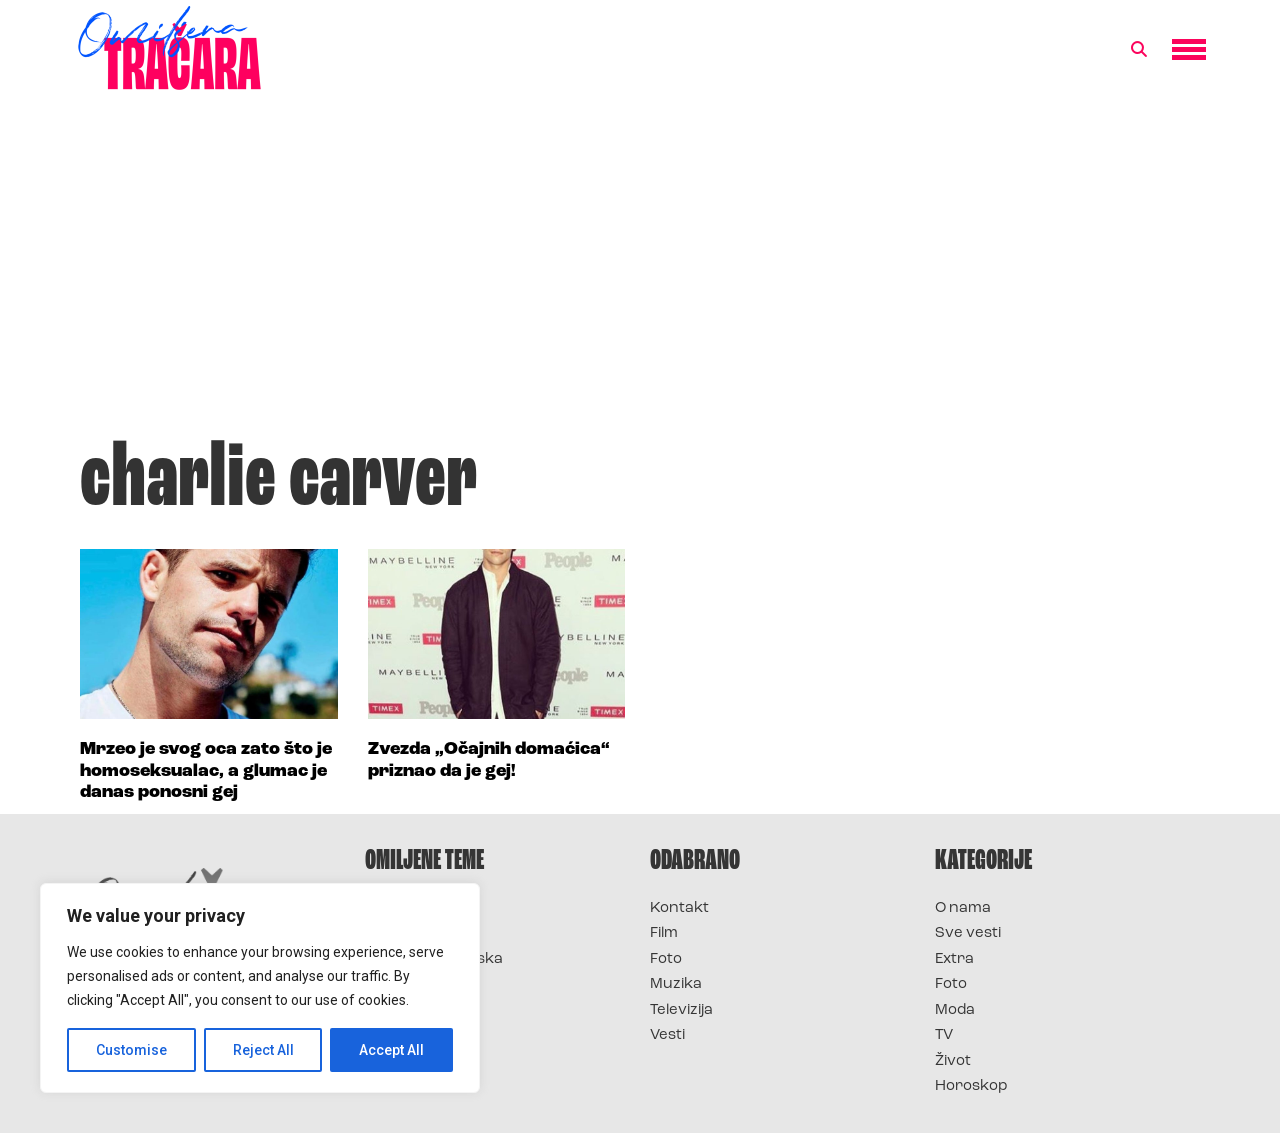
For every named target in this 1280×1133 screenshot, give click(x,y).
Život (953, 1061)
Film (664, 933)
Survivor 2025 (417, 933)
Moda (955, 1010)
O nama (963, 908)
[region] (260, 988)
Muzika (676, 984)
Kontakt (679, 908)
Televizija (681, 1010)
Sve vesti (968, 933)
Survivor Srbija (421, 984)
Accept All (391, 1050)
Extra (954, 959)
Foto (666, 959)
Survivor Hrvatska (434, 959)
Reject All (263, 1050)
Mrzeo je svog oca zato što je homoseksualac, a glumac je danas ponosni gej (206, 771)
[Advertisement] (640, 274)
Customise (131, 1050)
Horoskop (971, 1086)
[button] (1139, 50)
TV (944, 1035)
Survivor (398, 908)
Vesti (667, 1035)
